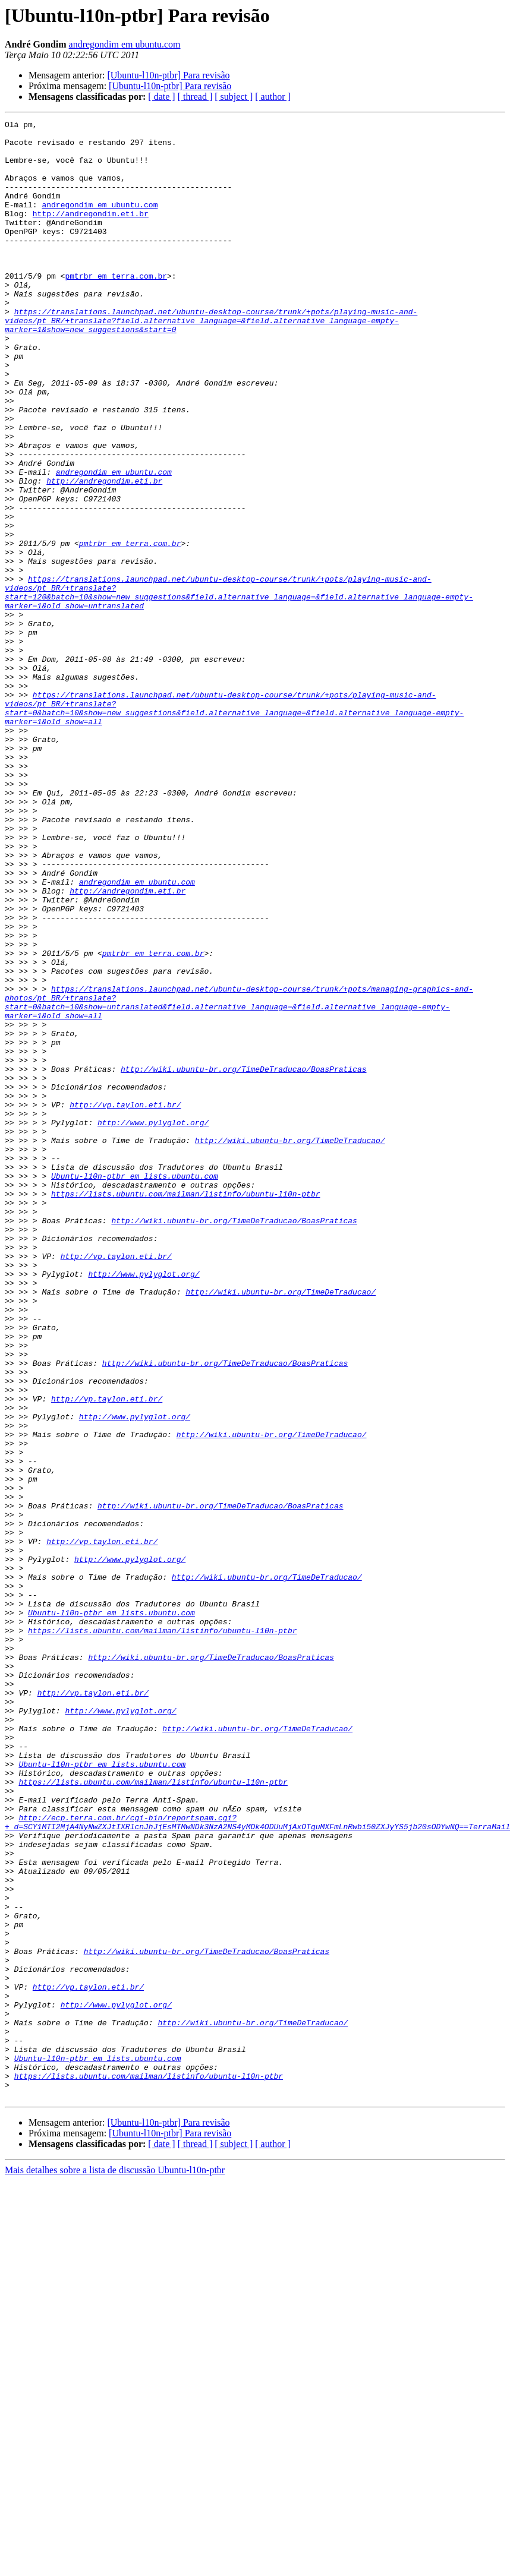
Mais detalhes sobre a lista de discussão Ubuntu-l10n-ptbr (115, 2566)
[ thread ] (195, 96)
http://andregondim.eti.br (91, 233)
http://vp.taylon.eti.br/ (125, 1302)
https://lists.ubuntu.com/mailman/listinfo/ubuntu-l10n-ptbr (185, 1409)
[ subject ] (234, 96)
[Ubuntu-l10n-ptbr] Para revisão (168, 75)
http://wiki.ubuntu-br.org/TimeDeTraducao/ (290, 1345)
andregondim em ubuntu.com (125, 44)
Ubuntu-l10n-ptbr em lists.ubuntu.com (134, 1387)
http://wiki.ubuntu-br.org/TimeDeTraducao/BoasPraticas (243, 1259)
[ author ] (273, 96)
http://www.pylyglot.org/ (153, 1323)
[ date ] (161, 96)
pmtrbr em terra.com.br (116, 307)
